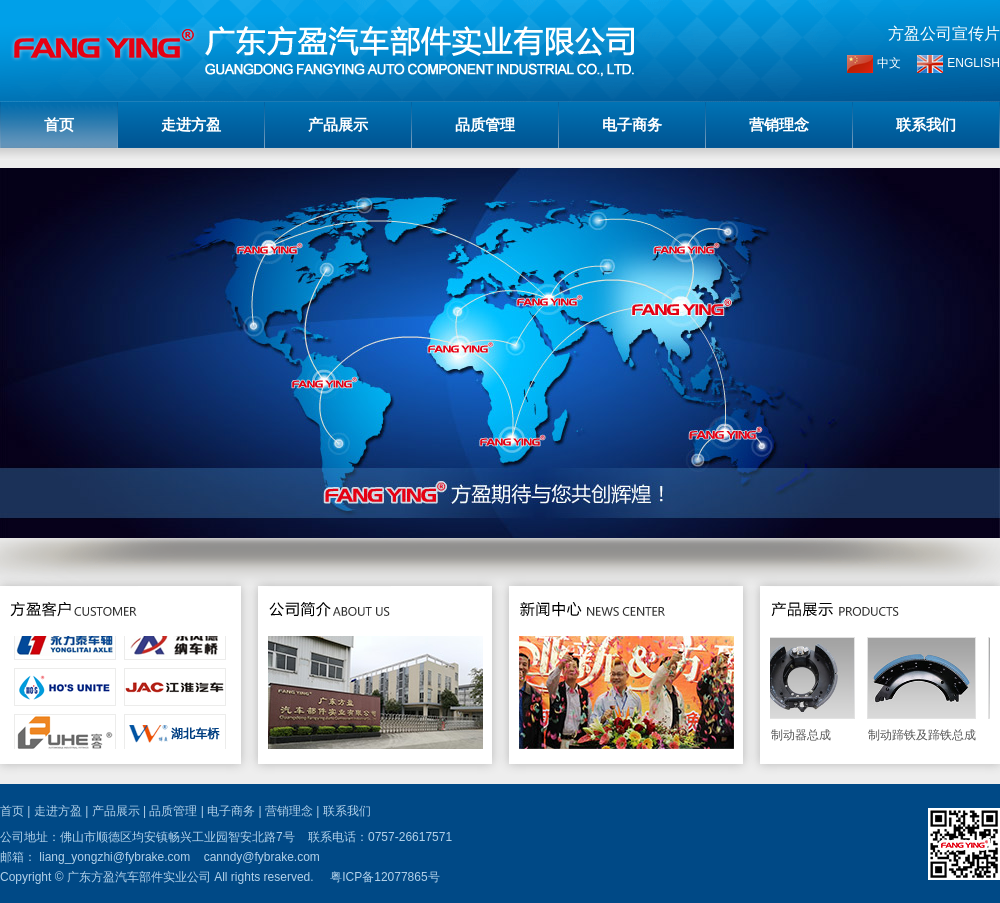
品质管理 (485, 124)
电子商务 (632, 124)
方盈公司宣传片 (944, 33)
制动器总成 (803, 689)
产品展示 (338, 124)
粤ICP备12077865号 (384, 877)
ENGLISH (958, 64)
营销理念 (779, 124)
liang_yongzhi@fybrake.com (114, 857)
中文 (874, 64)
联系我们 (926, 124)
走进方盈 (191, 124)
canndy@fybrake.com (262, 857)
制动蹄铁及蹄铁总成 (924, 689)
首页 (59, 124)
